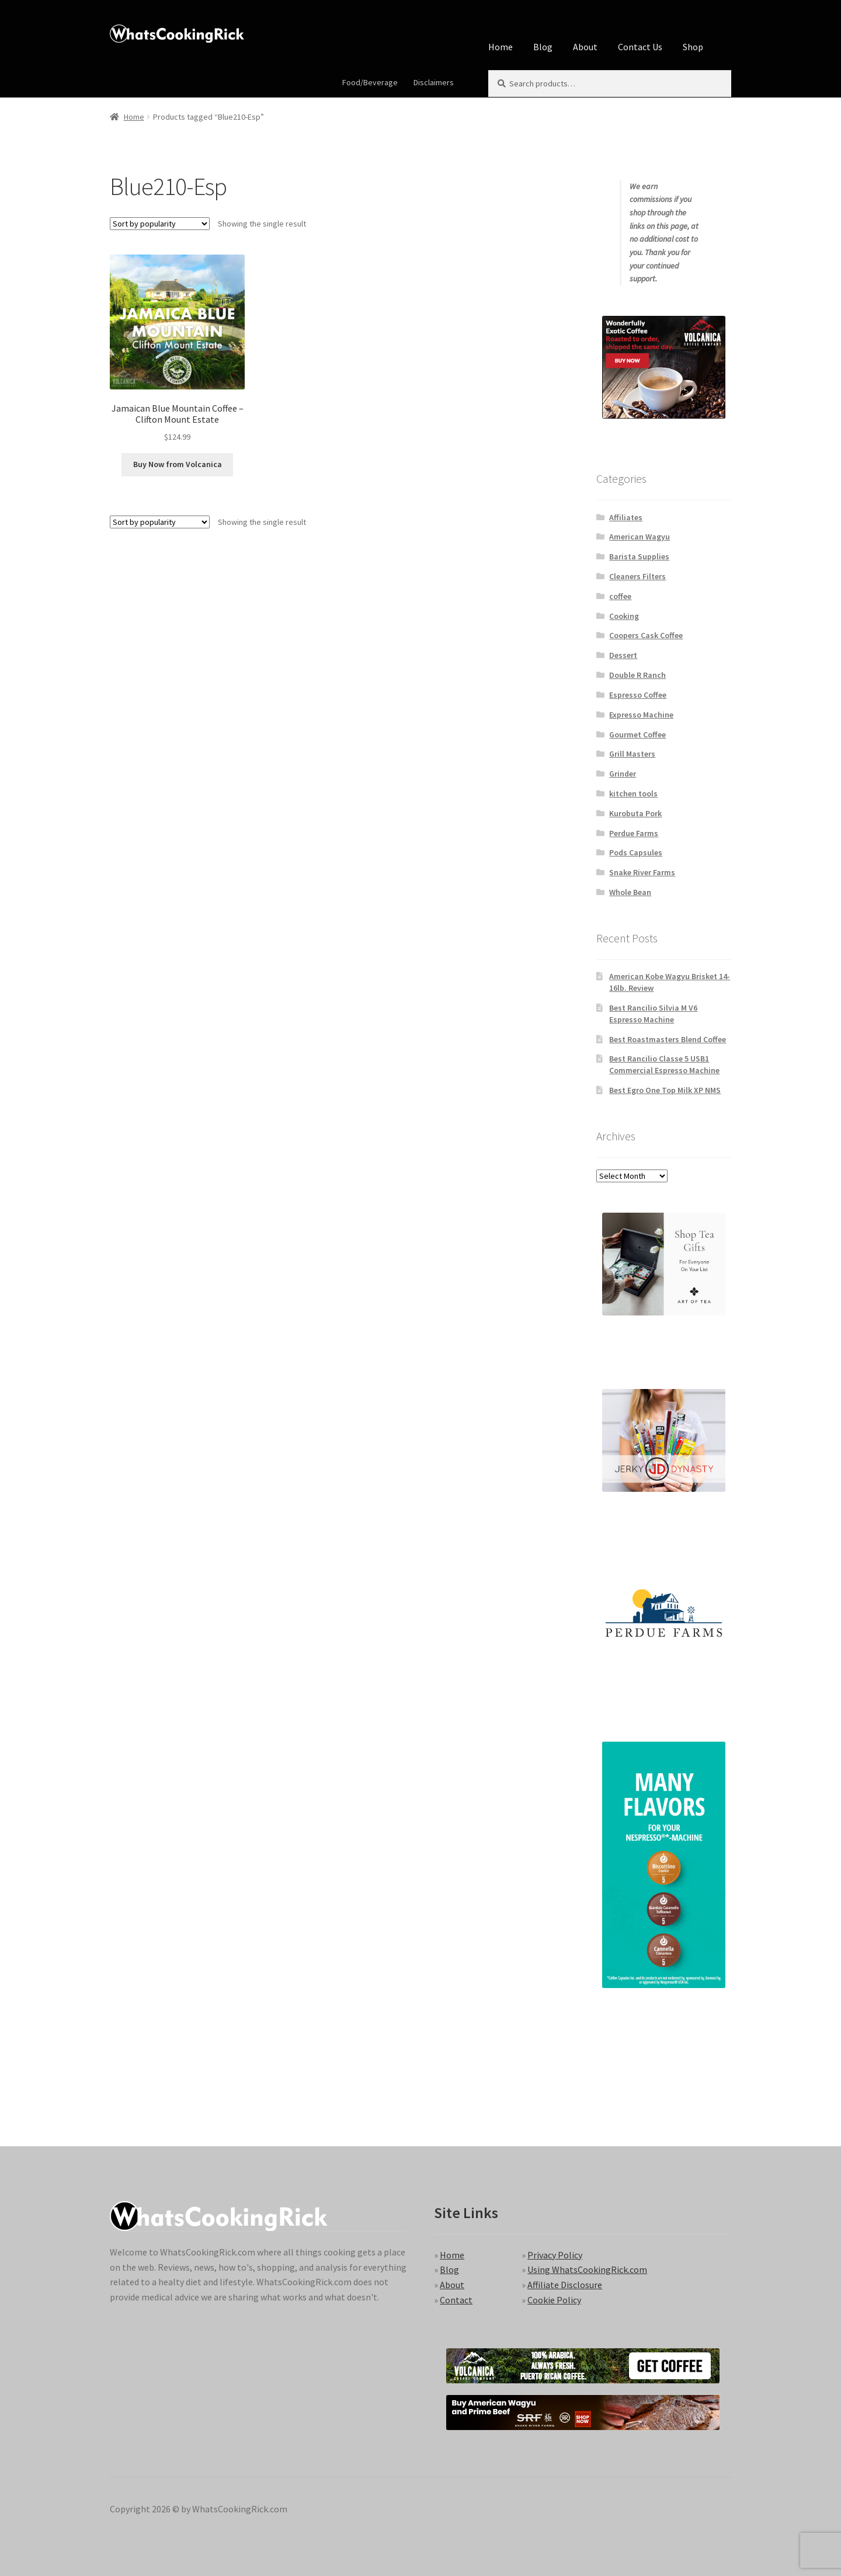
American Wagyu (639, 536)
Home (500, 47)
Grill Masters (632, 754)
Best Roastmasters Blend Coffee (667, 1039)
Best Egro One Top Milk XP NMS (665, 1090)
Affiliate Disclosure (564, 2284)
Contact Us (640, 47)
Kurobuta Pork (635, 813)
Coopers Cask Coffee (646, 635)
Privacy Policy (554, 2255)
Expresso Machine (641, 714)
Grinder (622, 773)
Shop (693, 47)
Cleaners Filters (637, 576)
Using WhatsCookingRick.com (587, 2269)
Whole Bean (630, 892)
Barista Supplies (639, 556)
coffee (620, 596)
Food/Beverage (370, 82)
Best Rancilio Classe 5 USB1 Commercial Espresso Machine (664, 1064)
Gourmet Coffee (637, 734)
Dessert (623, 655)
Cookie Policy (554, 2300)
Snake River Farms (642, 872)
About (585, 47)
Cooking (624, 616)
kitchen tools (633, 793)
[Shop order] (160, 223)
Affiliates (625, 517)
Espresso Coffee (637, 695)
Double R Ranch (637, 675)
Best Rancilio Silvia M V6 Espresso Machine (653, 1013)
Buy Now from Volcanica (177, 464)
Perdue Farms (633, 833)
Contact (456, 2300)
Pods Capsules (635, 852)
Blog (542, 47)
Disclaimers (433, 82)
